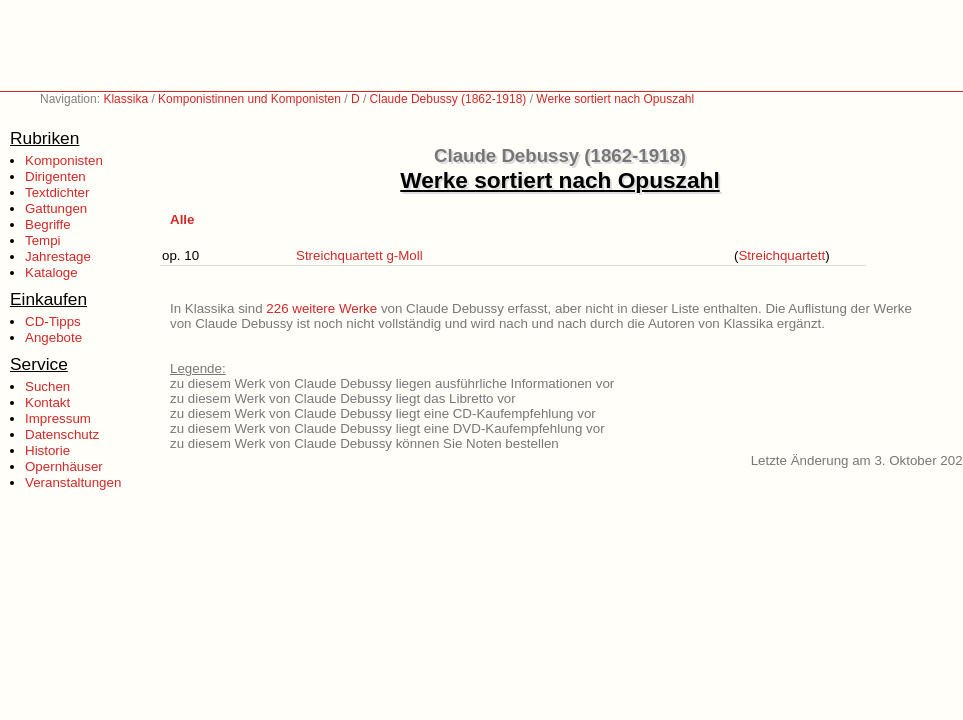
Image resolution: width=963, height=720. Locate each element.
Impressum (58, 418)
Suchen (47, 386)
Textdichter (57, 192)
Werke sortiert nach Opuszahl (615, 99)
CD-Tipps (53, 321)
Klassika (125, 99)
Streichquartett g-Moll (359, 255)
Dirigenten (55, 176)
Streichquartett (781, 255)
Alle (182, 219)
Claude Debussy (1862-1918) (448, 99)
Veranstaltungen (73, 482)
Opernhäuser (64, 466)
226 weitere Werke (321, 308)
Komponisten (64, 160)
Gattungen (56, 208)
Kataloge (51, 272)
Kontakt (47, 402)
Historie (47, 450)
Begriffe (48, 224)
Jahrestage (58, 256)
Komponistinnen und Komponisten (249, 99)
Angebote (53, 337)
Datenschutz (62, 434)
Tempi (43, 240)
